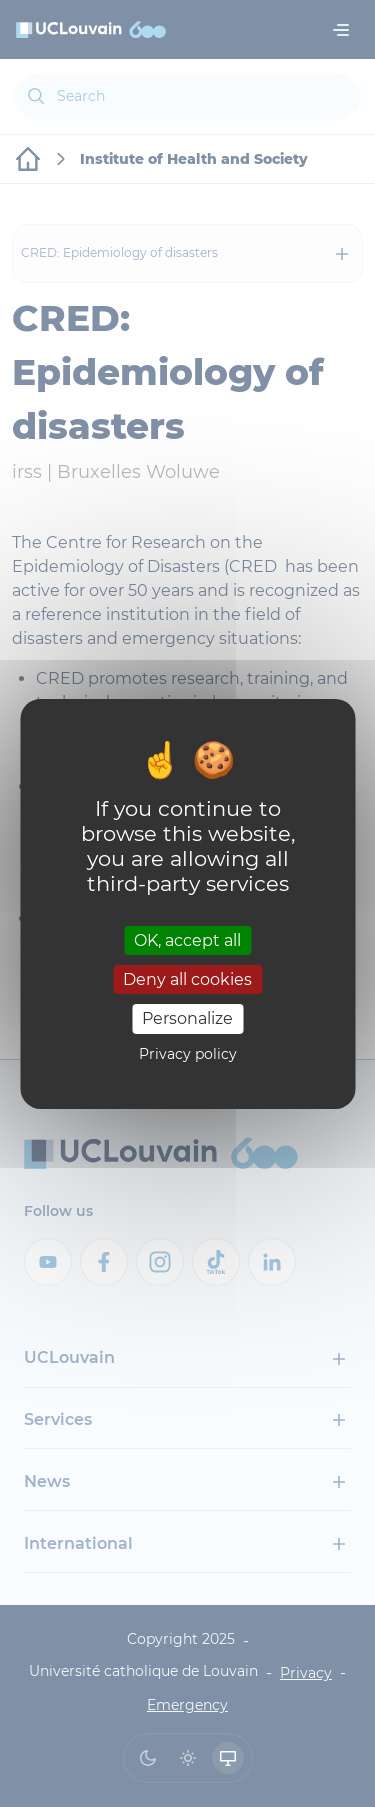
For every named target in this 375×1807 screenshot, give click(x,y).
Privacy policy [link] (188, 1054)
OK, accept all (187, 940)
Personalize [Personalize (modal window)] (187, 1018)
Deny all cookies (187, 979)
